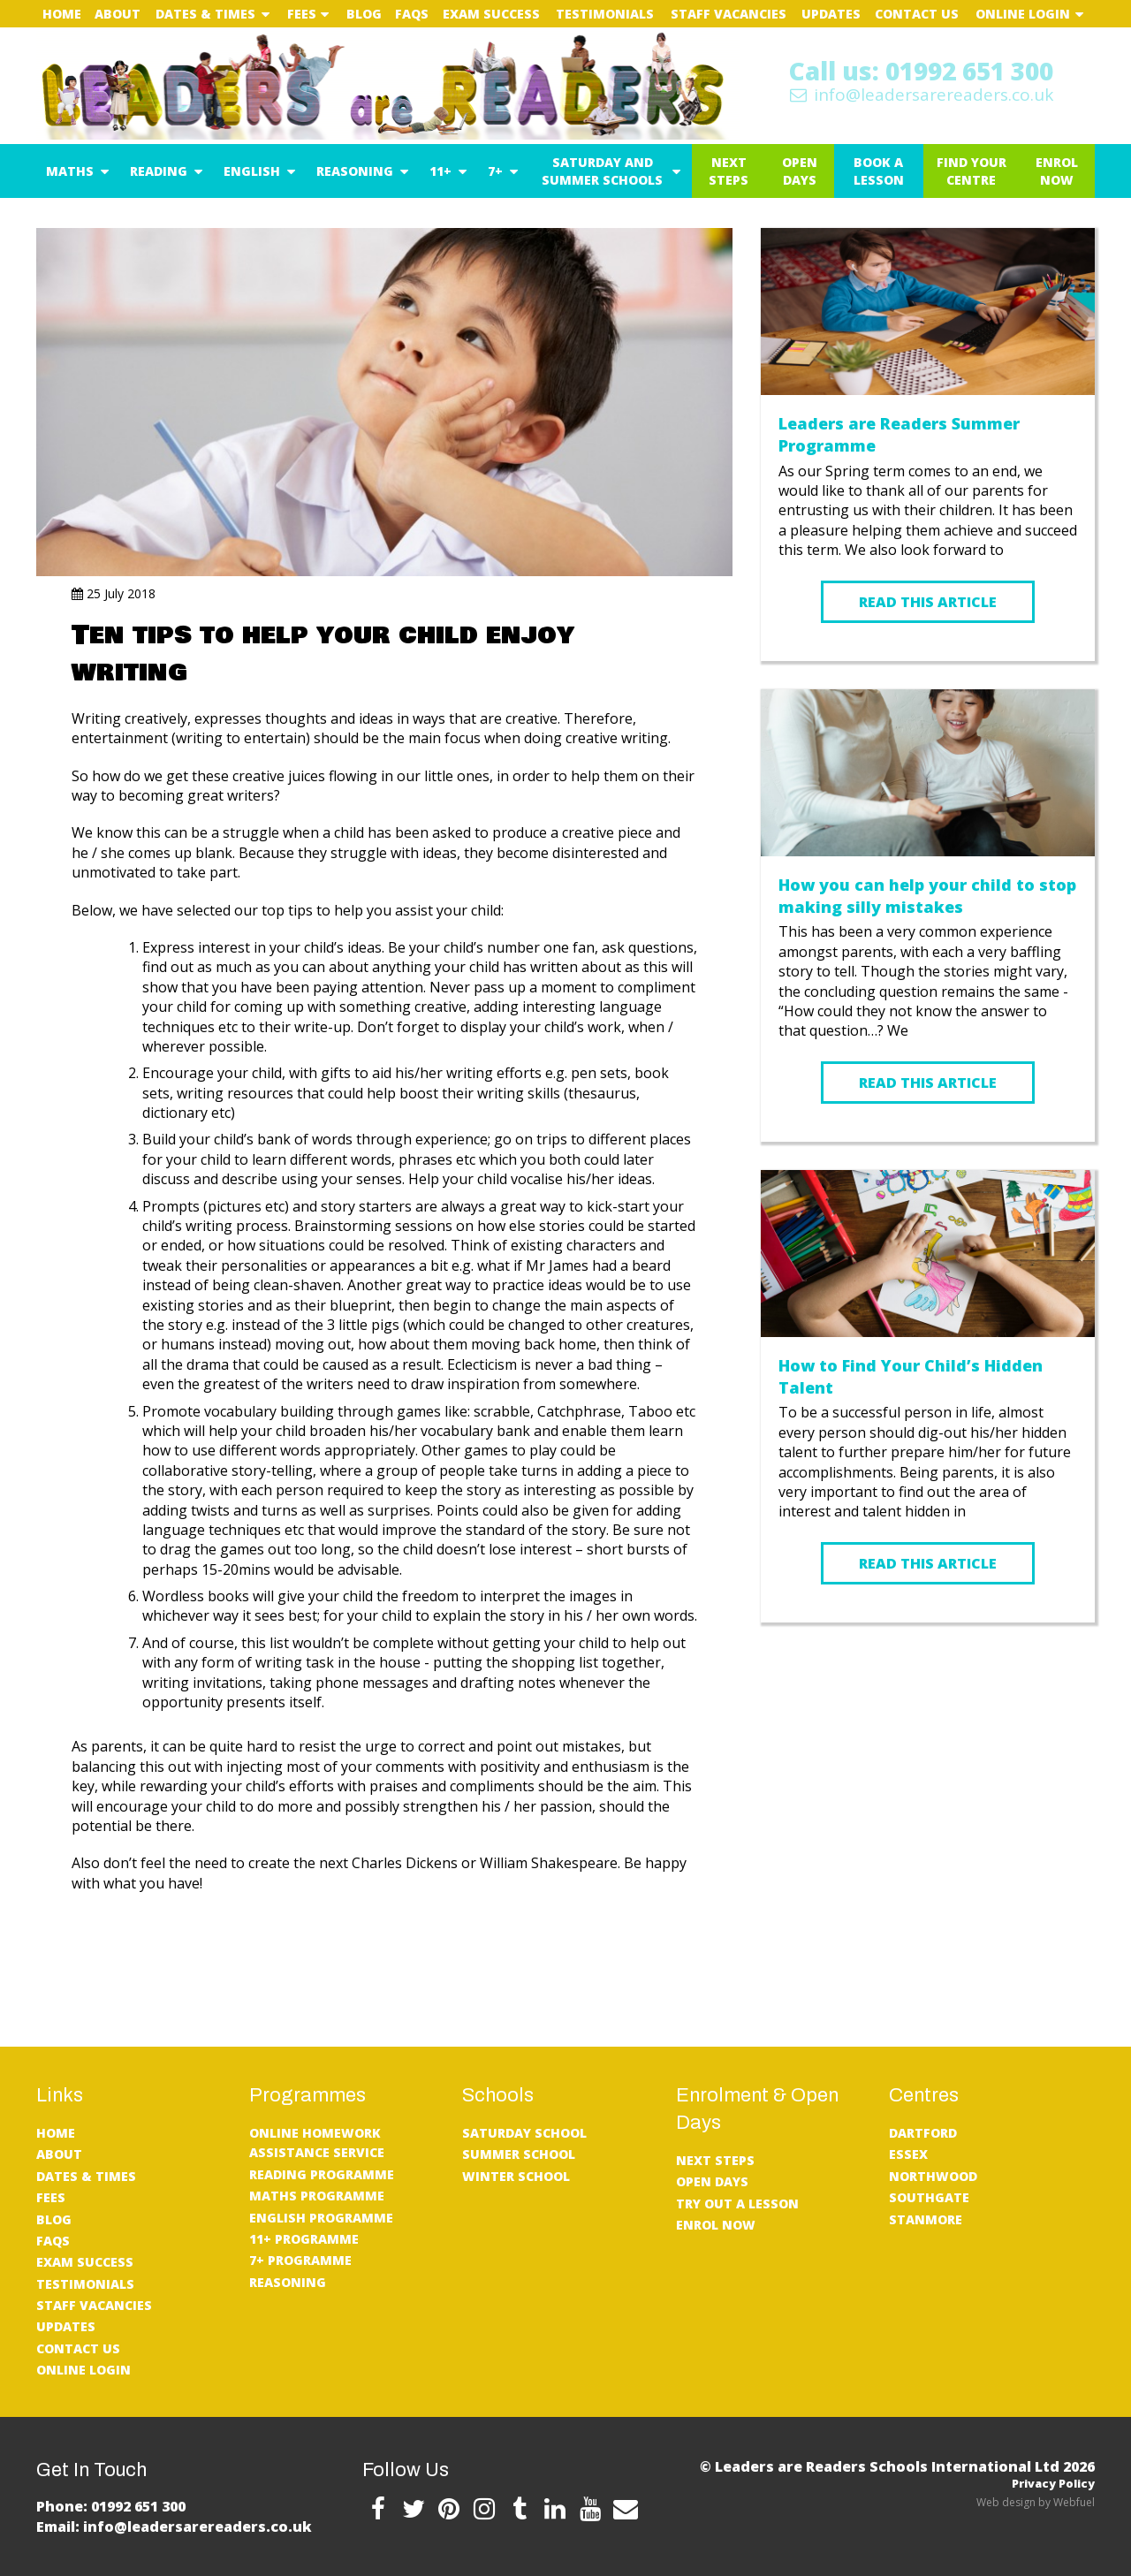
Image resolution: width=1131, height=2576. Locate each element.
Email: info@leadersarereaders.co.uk (174, 2526)
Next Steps (728, 171)
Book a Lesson (879, 171)
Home (61, 13)
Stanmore (925, 2219)
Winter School (516, 2176)
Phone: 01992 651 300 (111, 2506)
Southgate (929, 2197)
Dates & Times (205, 13)
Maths (70, 171)
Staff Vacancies (728, 13)
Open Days (799, 171)
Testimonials (605, 13)
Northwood (933, 2176)
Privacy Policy (1053, 2483)
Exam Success (491, 13)
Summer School (518, 2154)
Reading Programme (321, 2174)
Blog (364, 13)
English (252, 171)
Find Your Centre (971, 171)
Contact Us (917, 13)
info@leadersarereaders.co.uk (920, 94)
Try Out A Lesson (737, 2203)
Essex (908, 2154)
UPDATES (831, 13)
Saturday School (524, 2132)
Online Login (1022, 13)
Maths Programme (316, 2195)
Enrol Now (1057, 171)
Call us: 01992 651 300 (921, 70)
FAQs (412, 13)
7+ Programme (300, 2260)
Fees (301, 13)
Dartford (923, 2132)
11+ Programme (304, 2238)
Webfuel (1074, 2502)
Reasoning (354, 171)
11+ (440, 171)
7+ (495, 171)
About (117, 13)
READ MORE (927, 1674)
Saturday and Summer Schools (602, 171)
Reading (158, 171)
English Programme (321, 2217)
